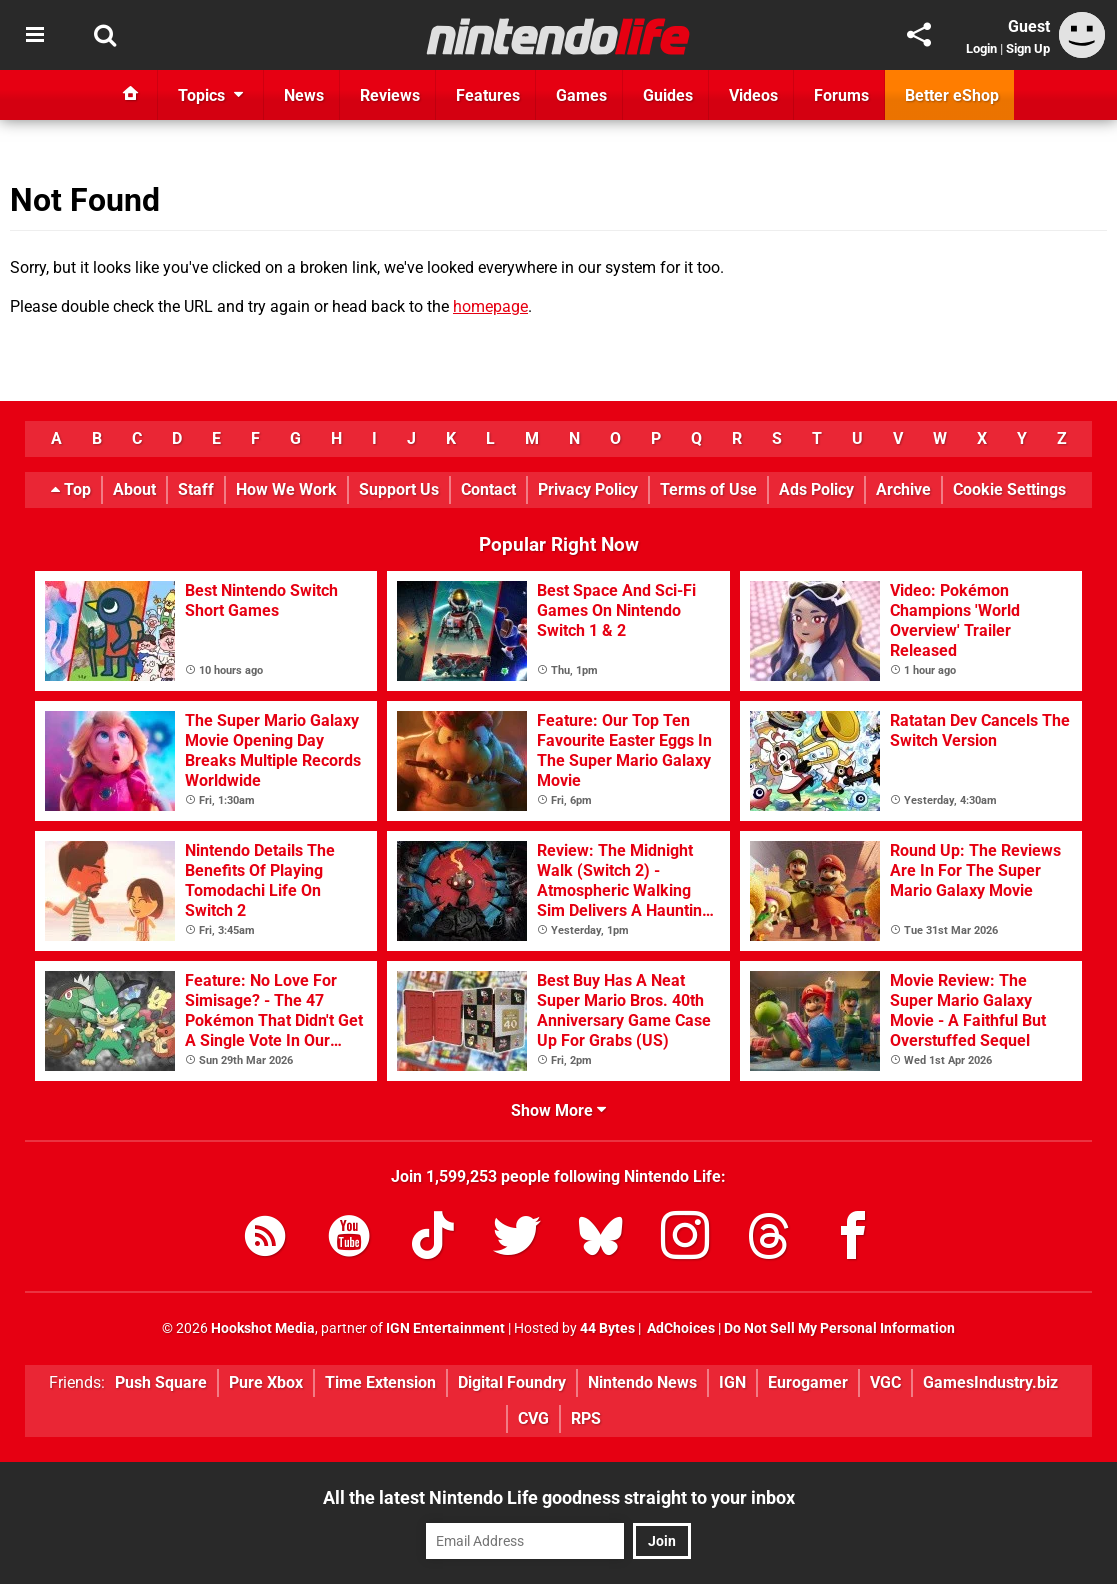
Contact (488, 489)
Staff (196, 489)
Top (71, 489)
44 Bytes (607, 1328)
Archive (903, 489)
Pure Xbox (266, 1382)
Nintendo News (642, 1382)
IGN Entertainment (445, 1328)
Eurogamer (808, 1382)
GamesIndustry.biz (990, 1382)
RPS (586, 1418)
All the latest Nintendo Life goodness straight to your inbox (559, 1497)
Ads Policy (816, 489)
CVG (533, 1418)
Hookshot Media (263, 1328)
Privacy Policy (588, 489)
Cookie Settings (1009, 489)
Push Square (161, 1382)
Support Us (399, 489)
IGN (732, 1382)
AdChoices (679, 1328)
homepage (490, 306)
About (134, 489)
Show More (558, 1110)
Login (981, 48)
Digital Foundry (512, 1382)
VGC (885, 1382)
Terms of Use (708, 489)
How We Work (286, 489)
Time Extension (380, 1382)
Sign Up (1028, 48)
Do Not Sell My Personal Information (839, 1328)
